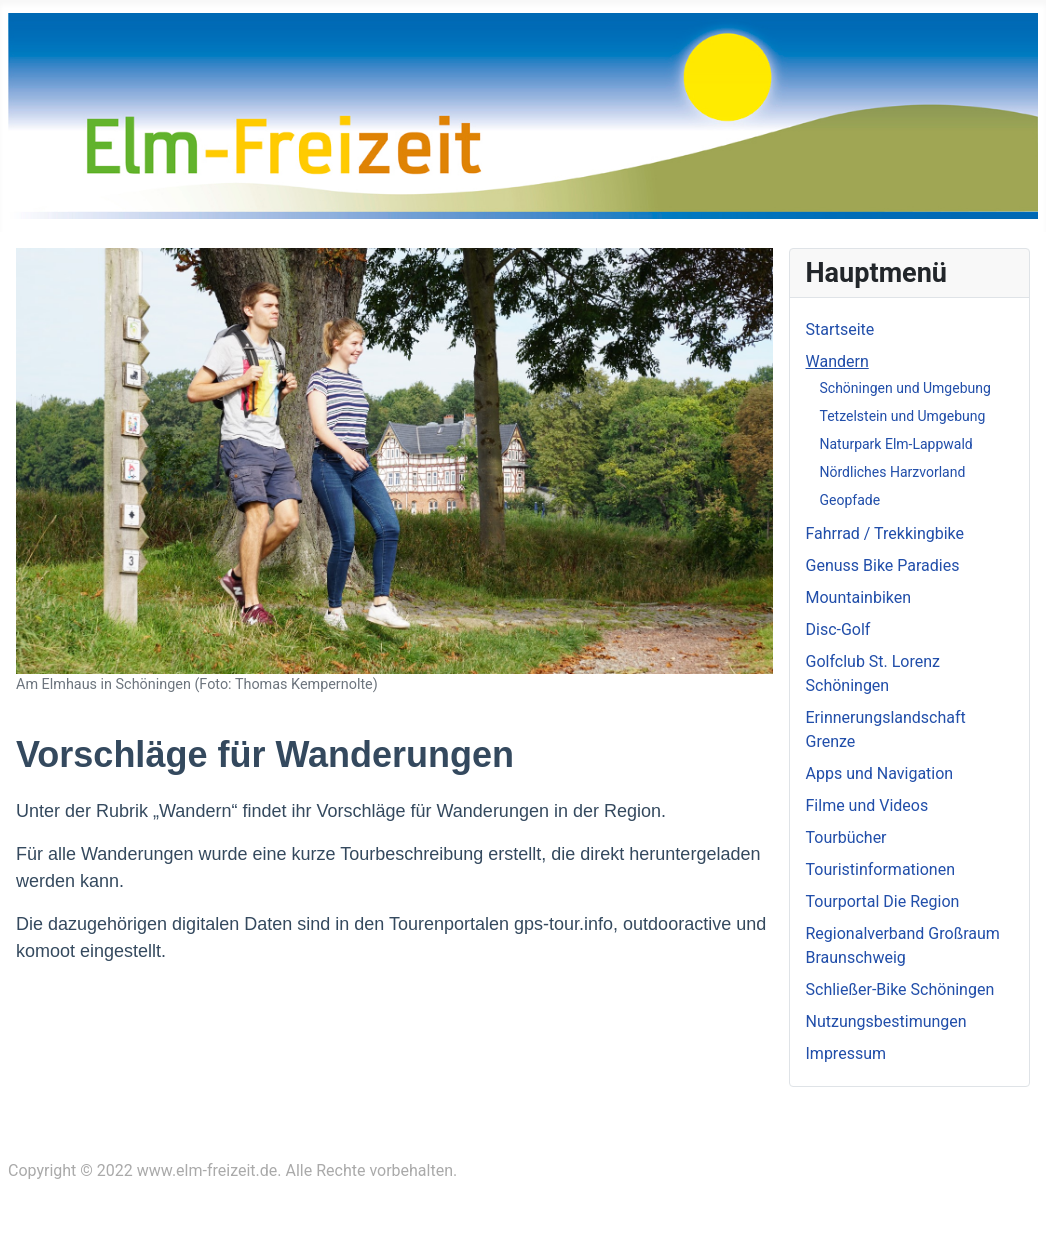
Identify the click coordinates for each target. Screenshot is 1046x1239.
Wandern (837, 361)
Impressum (846, 1053)
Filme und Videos (867, 805)
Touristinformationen (881, 869)
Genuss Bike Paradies (883, 565)
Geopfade (850, 500)
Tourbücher (846, 837)
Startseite (840, 329)
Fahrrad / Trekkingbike (885, 533)
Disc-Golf (838, 629)
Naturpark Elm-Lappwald (896, 444)
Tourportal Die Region (883, 901)
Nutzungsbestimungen (886, 1021)
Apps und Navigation (880, 773)
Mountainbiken (859, 597)
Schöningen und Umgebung (905, 388)
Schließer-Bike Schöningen (900, 989)
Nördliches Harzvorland (893, 472)
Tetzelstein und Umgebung (903, 416)
